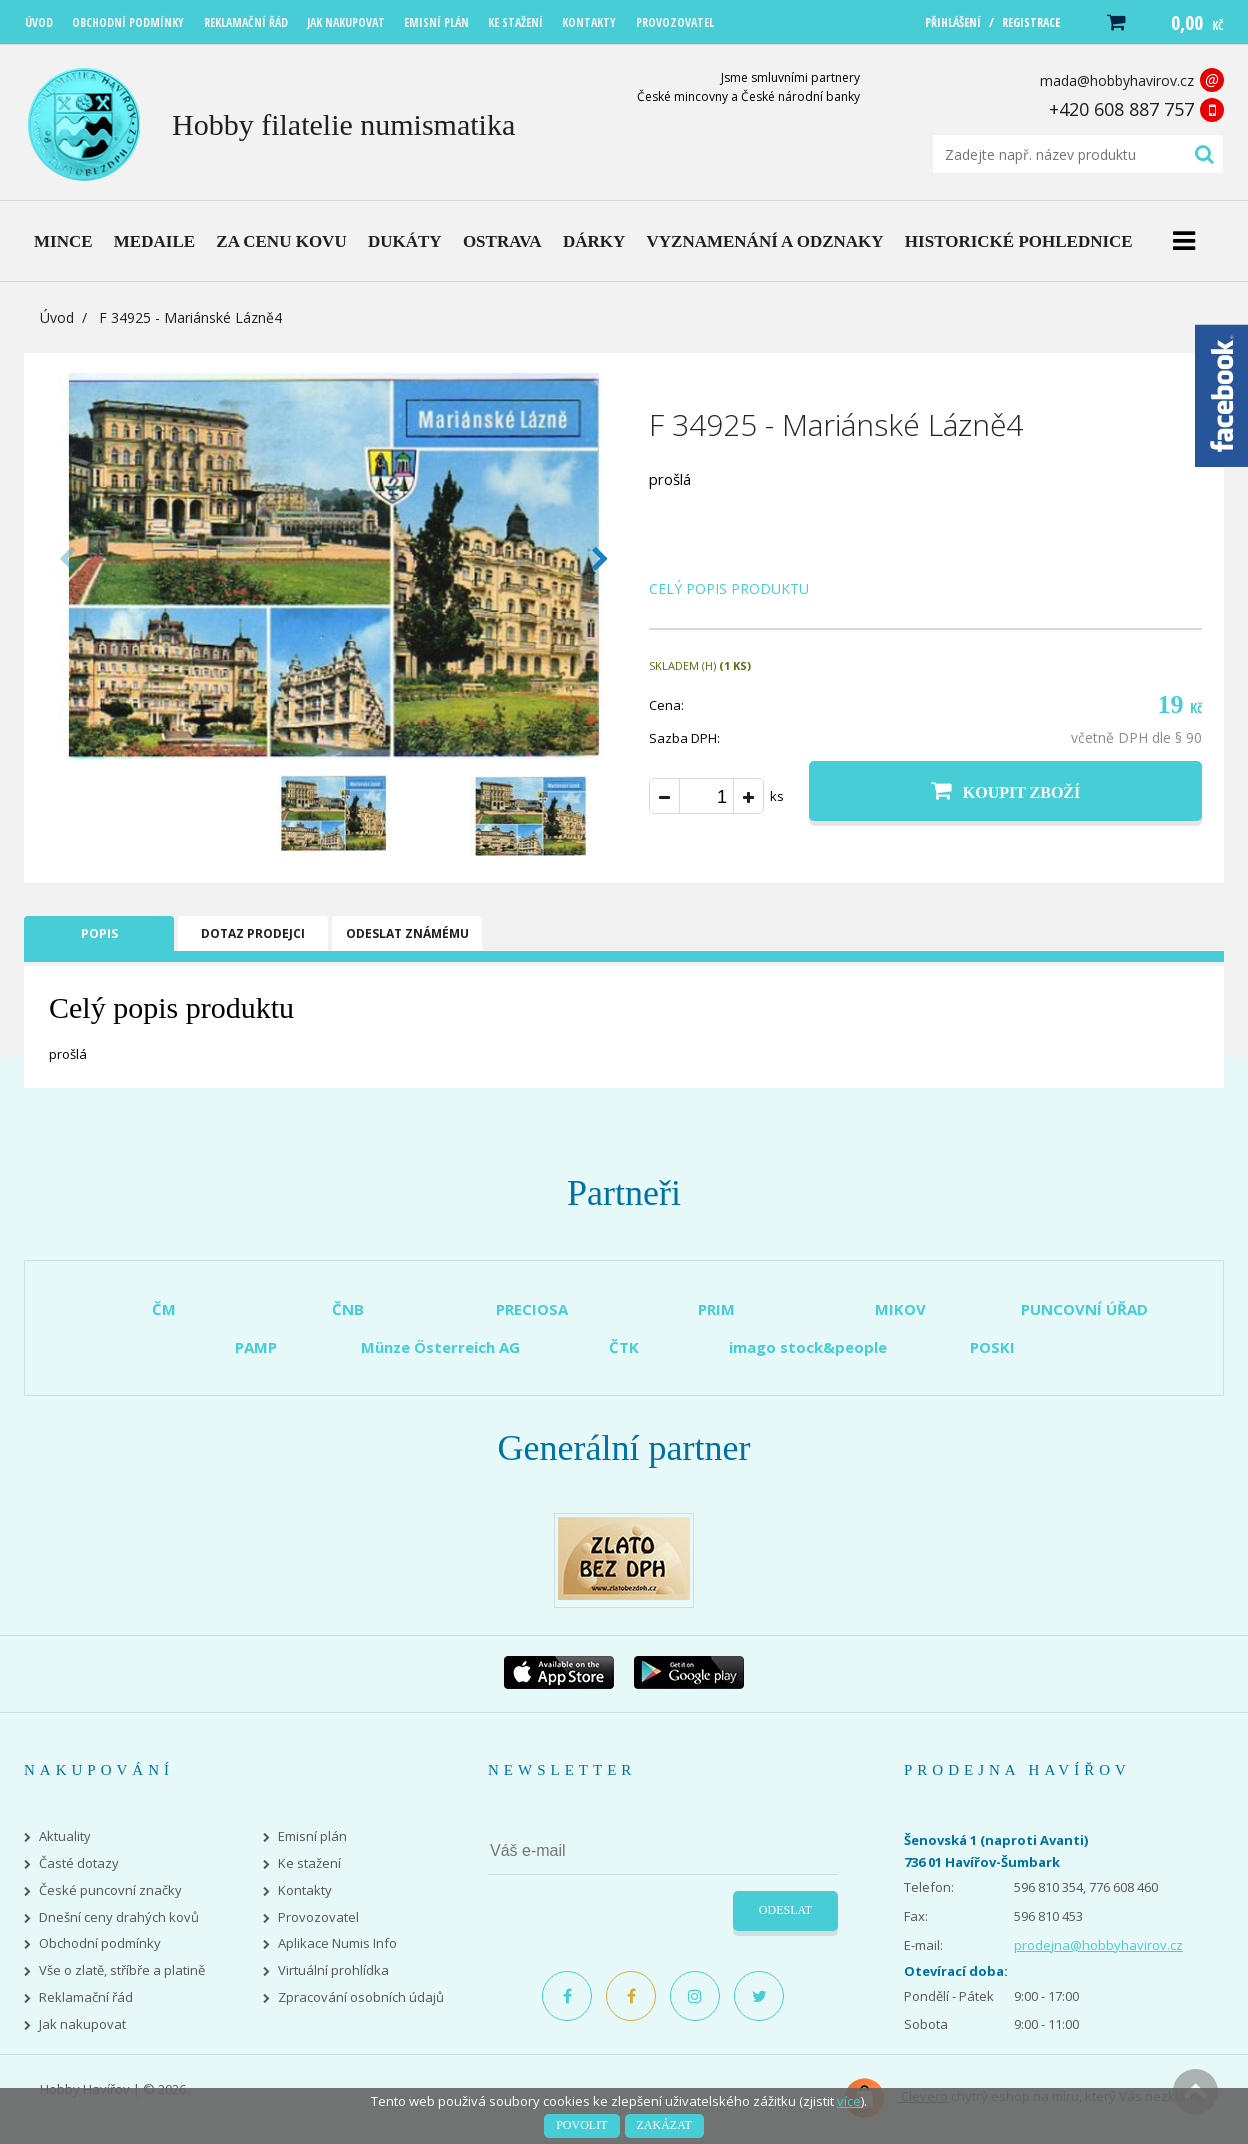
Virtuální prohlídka (333, 1970)
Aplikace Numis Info (337, 1943)
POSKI (992, 1347)
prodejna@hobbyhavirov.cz (1098, 1945)
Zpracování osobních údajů (361, 1997)
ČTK (624, 1347)
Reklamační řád (86, 1997)
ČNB (348, 1309)
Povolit (581, 2125)
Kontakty (305, 1890)
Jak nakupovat (82, 2024)
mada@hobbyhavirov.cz (1117, 80)
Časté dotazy (79, 1863)
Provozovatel (318, 1917)
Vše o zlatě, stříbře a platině (122, 1970)
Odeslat (785, 1910)
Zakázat (664, 2125)
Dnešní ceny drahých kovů (119, 1917)
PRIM (716, 1309)
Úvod (57, 317)
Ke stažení (309, 1863)
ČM (164, 1309)
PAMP (256, 1347)
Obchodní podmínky (100, 1943)
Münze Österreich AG (440, 1347)
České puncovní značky (110, 1890)
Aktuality (65, 1836)
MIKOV (900, 1309)
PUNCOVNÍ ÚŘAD (1084, 1309)
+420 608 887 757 (1121, 109)
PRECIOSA (532, 1309)
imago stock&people (808, 1347)
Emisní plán (312, 1836)
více (849, 2101)
